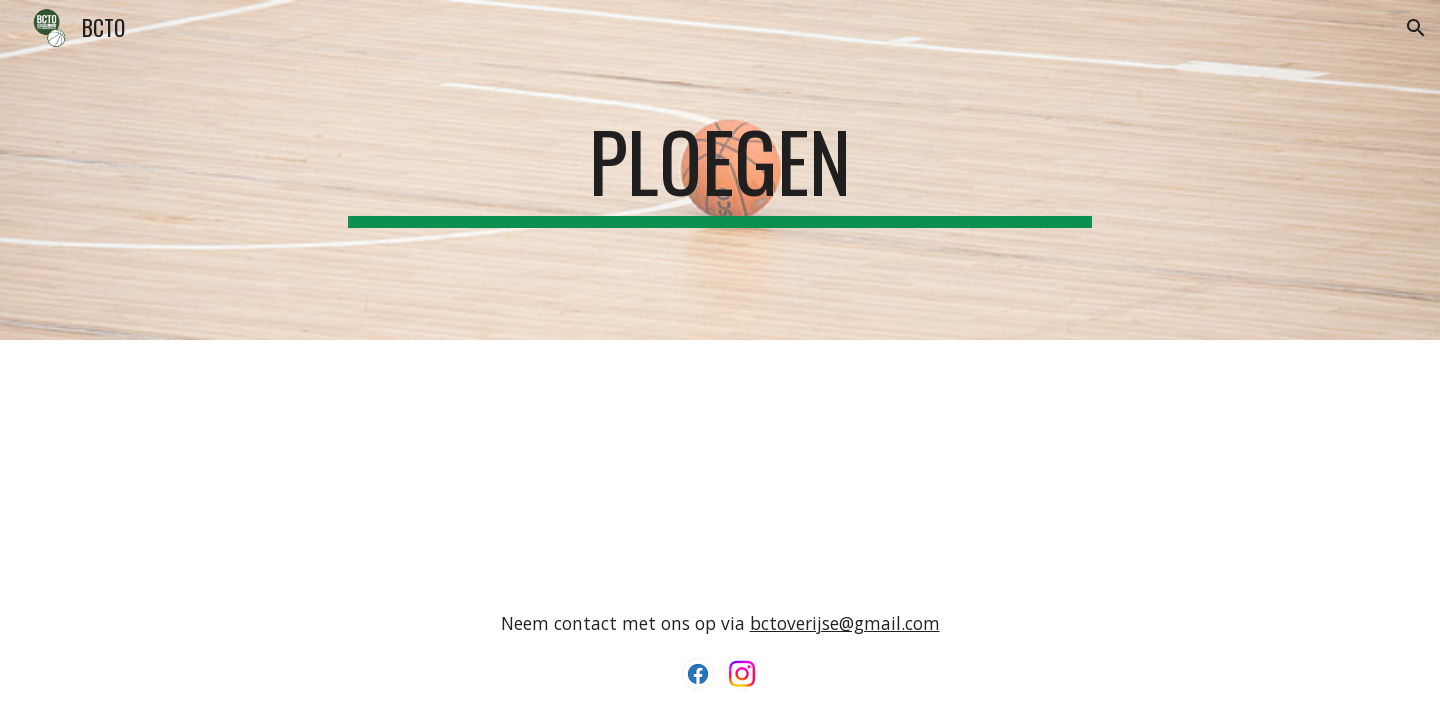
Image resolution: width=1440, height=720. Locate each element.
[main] (720, 170)
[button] (1416, 28)
